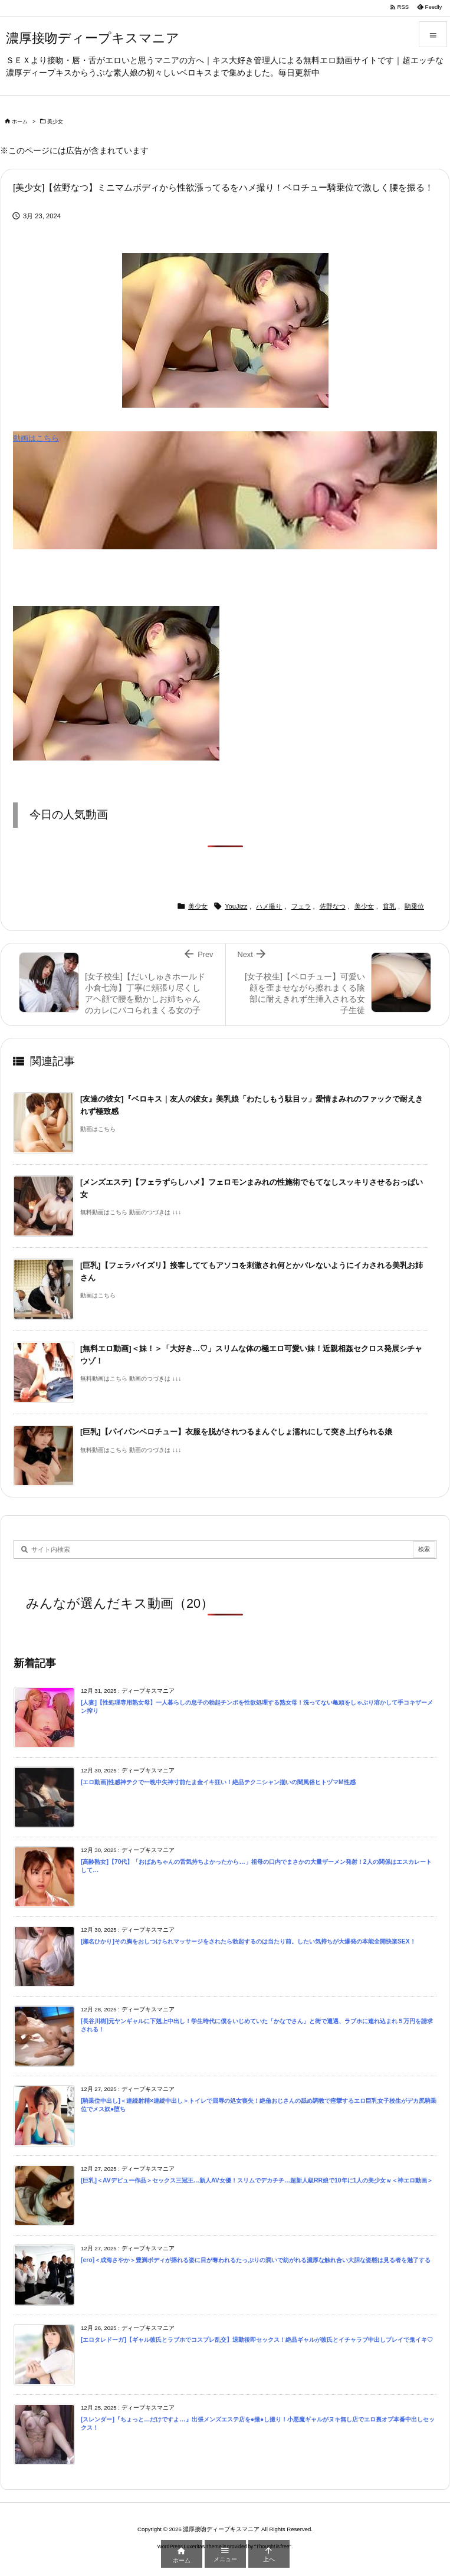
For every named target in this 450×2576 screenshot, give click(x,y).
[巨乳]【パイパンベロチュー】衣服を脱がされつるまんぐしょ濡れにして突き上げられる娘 (236, 1431)
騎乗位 (414, 906)
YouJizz (236, 906)
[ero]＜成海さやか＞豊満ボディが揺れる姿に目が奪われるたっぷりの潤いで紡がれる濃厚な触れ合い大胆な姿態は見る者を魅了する (256, 2260)
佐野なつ (333, 906)
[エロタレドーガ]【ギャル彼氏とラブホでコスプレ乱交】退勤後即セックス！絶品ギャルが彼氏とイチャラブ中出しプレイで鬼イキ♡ (257, 2339)
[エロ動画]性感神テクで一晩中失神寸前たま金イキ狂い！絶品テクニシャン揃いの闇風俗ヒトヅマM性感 (218, 1782)
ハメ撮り (269, 906)
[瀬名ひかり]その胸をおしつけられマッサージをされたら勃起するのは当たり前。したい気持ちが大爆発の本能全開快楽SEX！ (248, 1941)
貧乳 (389, 906)
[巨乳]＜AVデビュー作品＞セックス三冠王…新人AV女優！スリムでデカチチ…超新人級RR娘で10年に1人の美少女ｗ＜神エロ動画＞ (257, 2180)
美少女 (55, 121)
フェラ (301, 906)
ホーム (20, 121)
